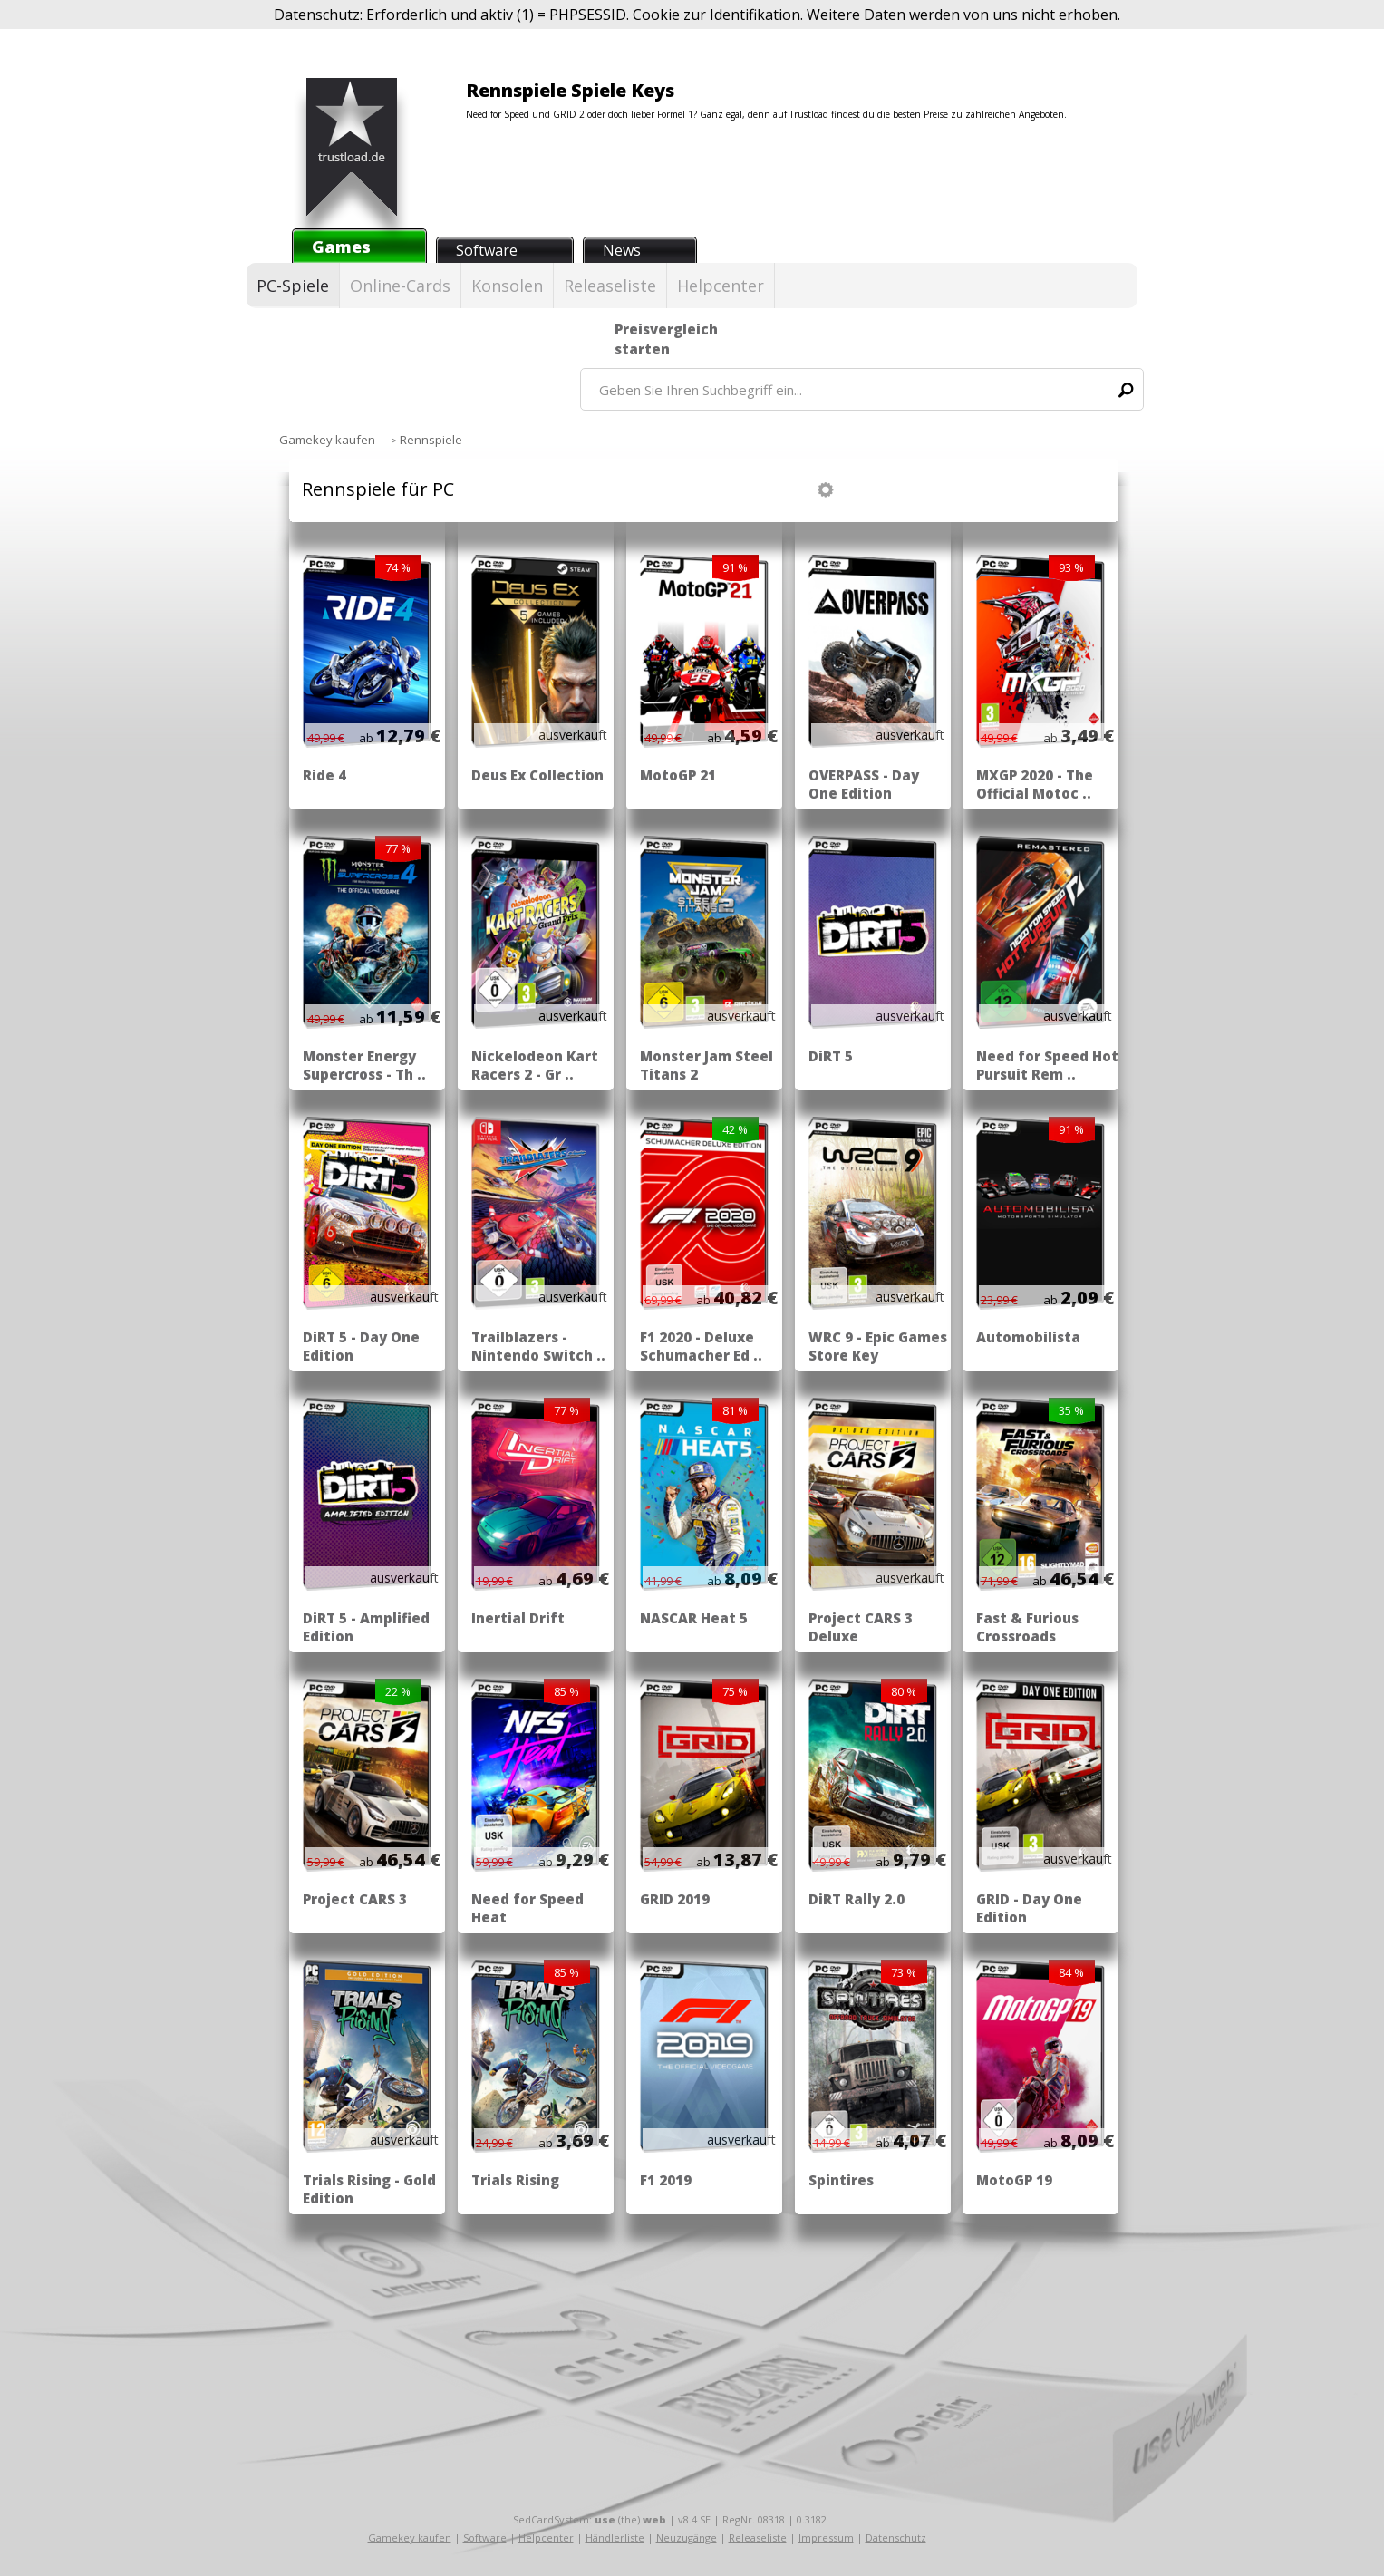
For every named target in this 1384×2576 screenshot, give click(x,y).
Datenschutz (896, 2537)
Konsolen (507, 285)
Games (341, 246)
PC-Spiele (292, 285)
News (622, 250)
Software (487, 250)
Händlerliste (615, 2537)
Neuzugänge (686, 2537)
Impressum (826, 2537)
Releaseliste (610, 285)
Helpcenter (720, 285)
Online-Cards (400, 285)
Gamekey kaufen (409, 2537)
